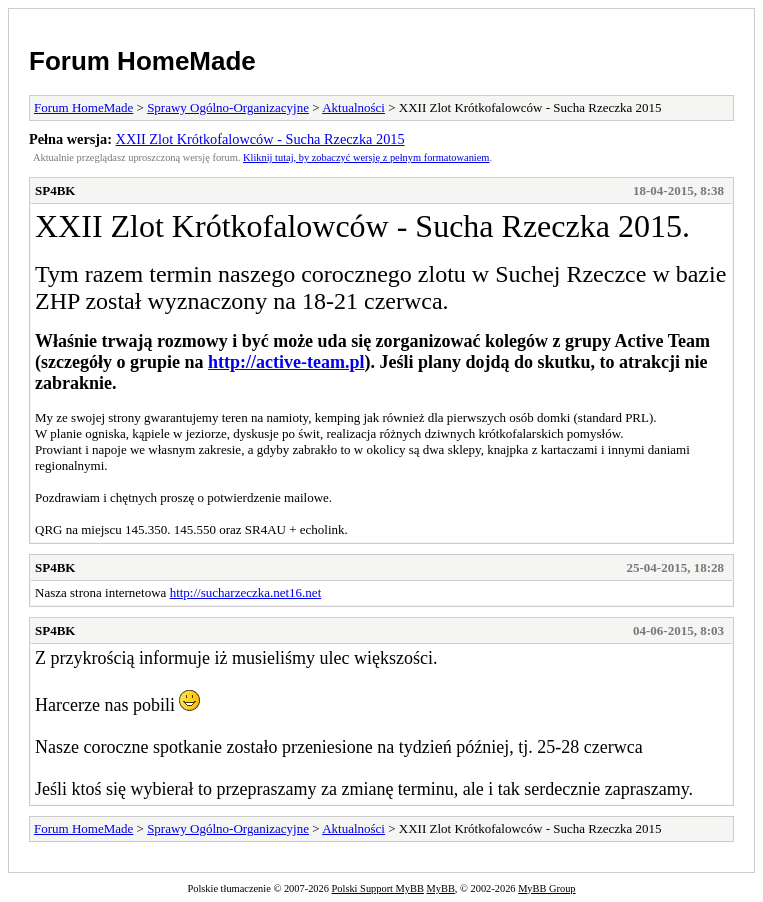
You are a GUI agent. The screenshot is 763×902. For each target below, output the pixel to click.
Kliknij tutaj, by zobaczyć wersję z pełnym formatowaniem (366, 157)
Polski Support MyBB (378, 888)
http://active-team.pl (286, 362)
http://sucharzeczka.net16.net (246, 592)
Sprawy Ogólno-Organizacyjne (228, 107)
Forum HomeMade (142, 61)
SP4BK (55, 190)
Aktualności (353, 107)
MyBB (441, 888)
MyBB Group (546, 888)
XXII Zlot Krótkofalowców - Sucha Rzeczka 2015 (260, 139)
